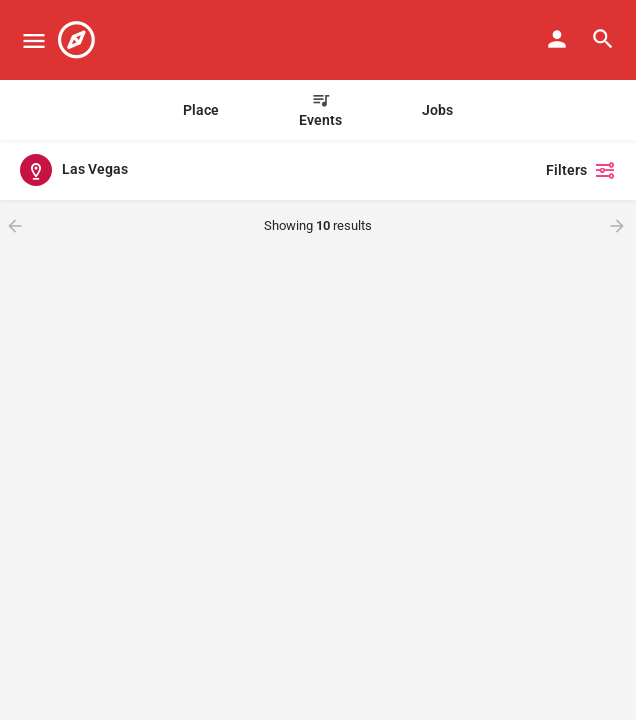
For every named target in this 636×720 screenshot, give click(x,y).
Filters (581, 170)
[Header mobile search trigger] (603, 39)
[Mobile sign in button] (557, 39)
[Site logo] (79, 40)
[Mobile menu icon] (34, 40)
